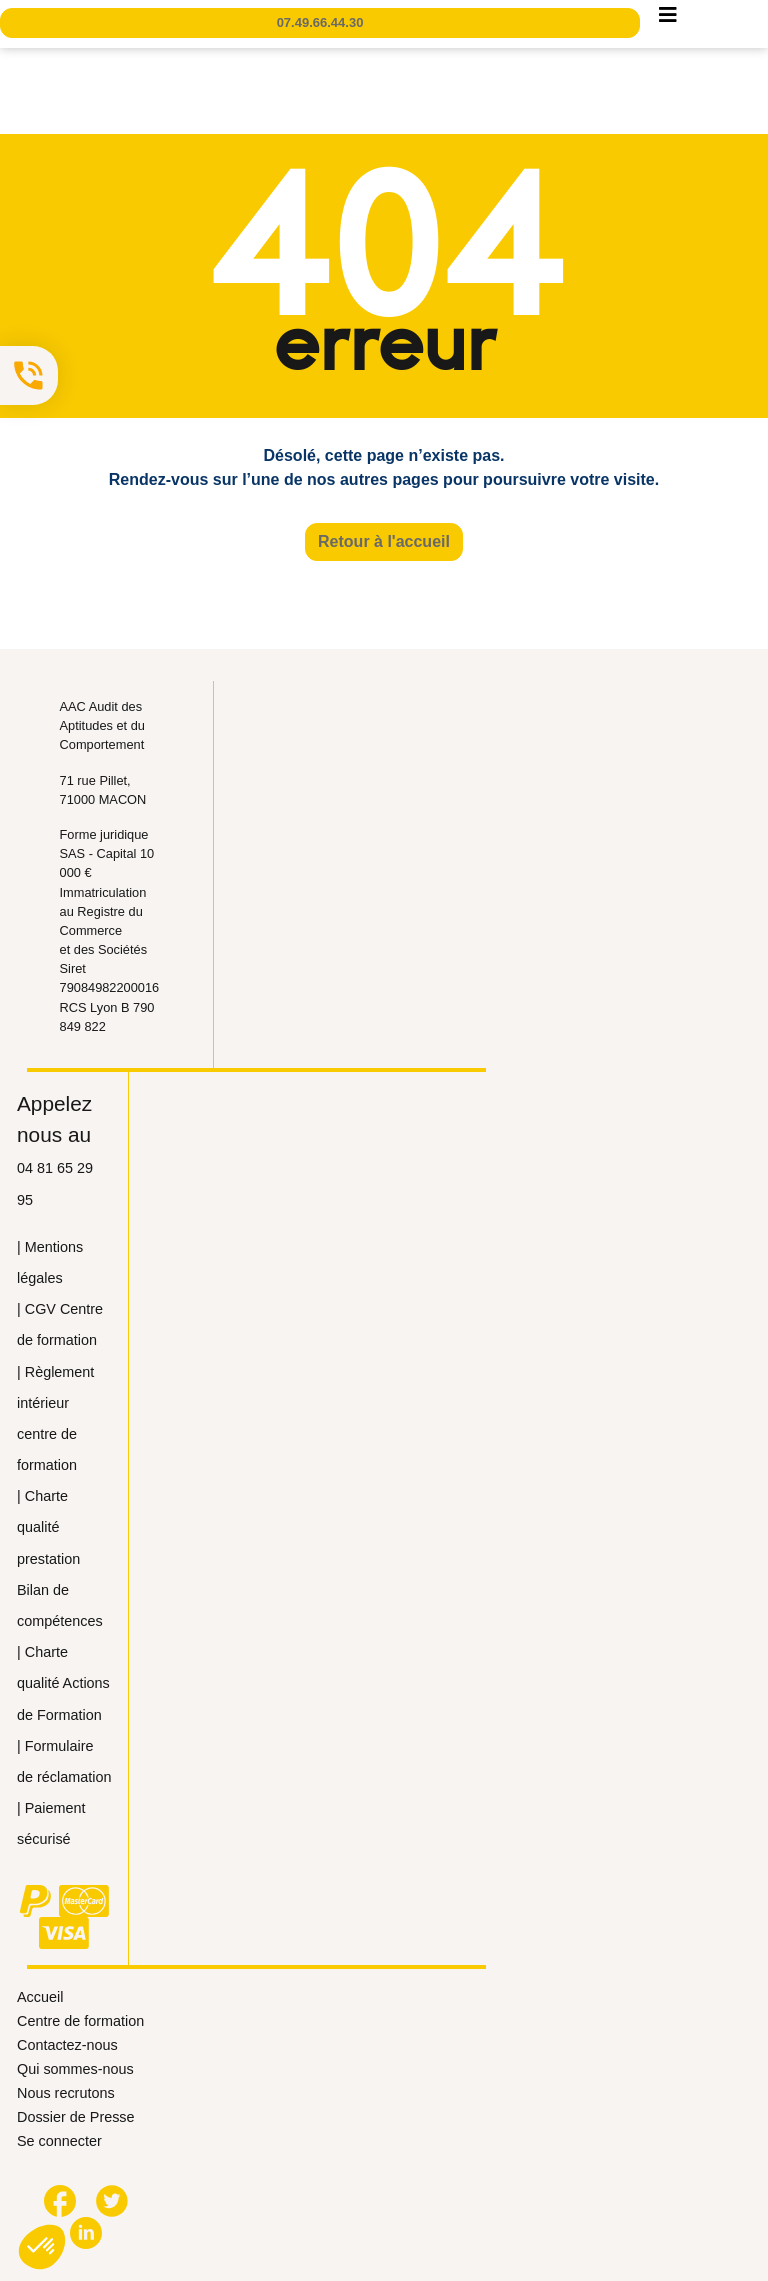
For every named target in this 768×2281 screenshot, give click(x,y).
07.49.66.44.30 (320, 22)
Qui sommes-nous (75, 2069)
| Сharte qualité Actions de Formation (63, 1683)
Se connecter (59, 2141)
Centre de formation (80, 2021)
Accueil (40, 1997)
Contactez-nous (67, 2045)
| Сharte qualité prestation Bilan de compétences (60, 1558)
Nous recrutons (66, 2093)
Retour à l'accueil (384, 541)
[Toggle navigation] (668, 20)
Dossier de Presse (76, 2117)
